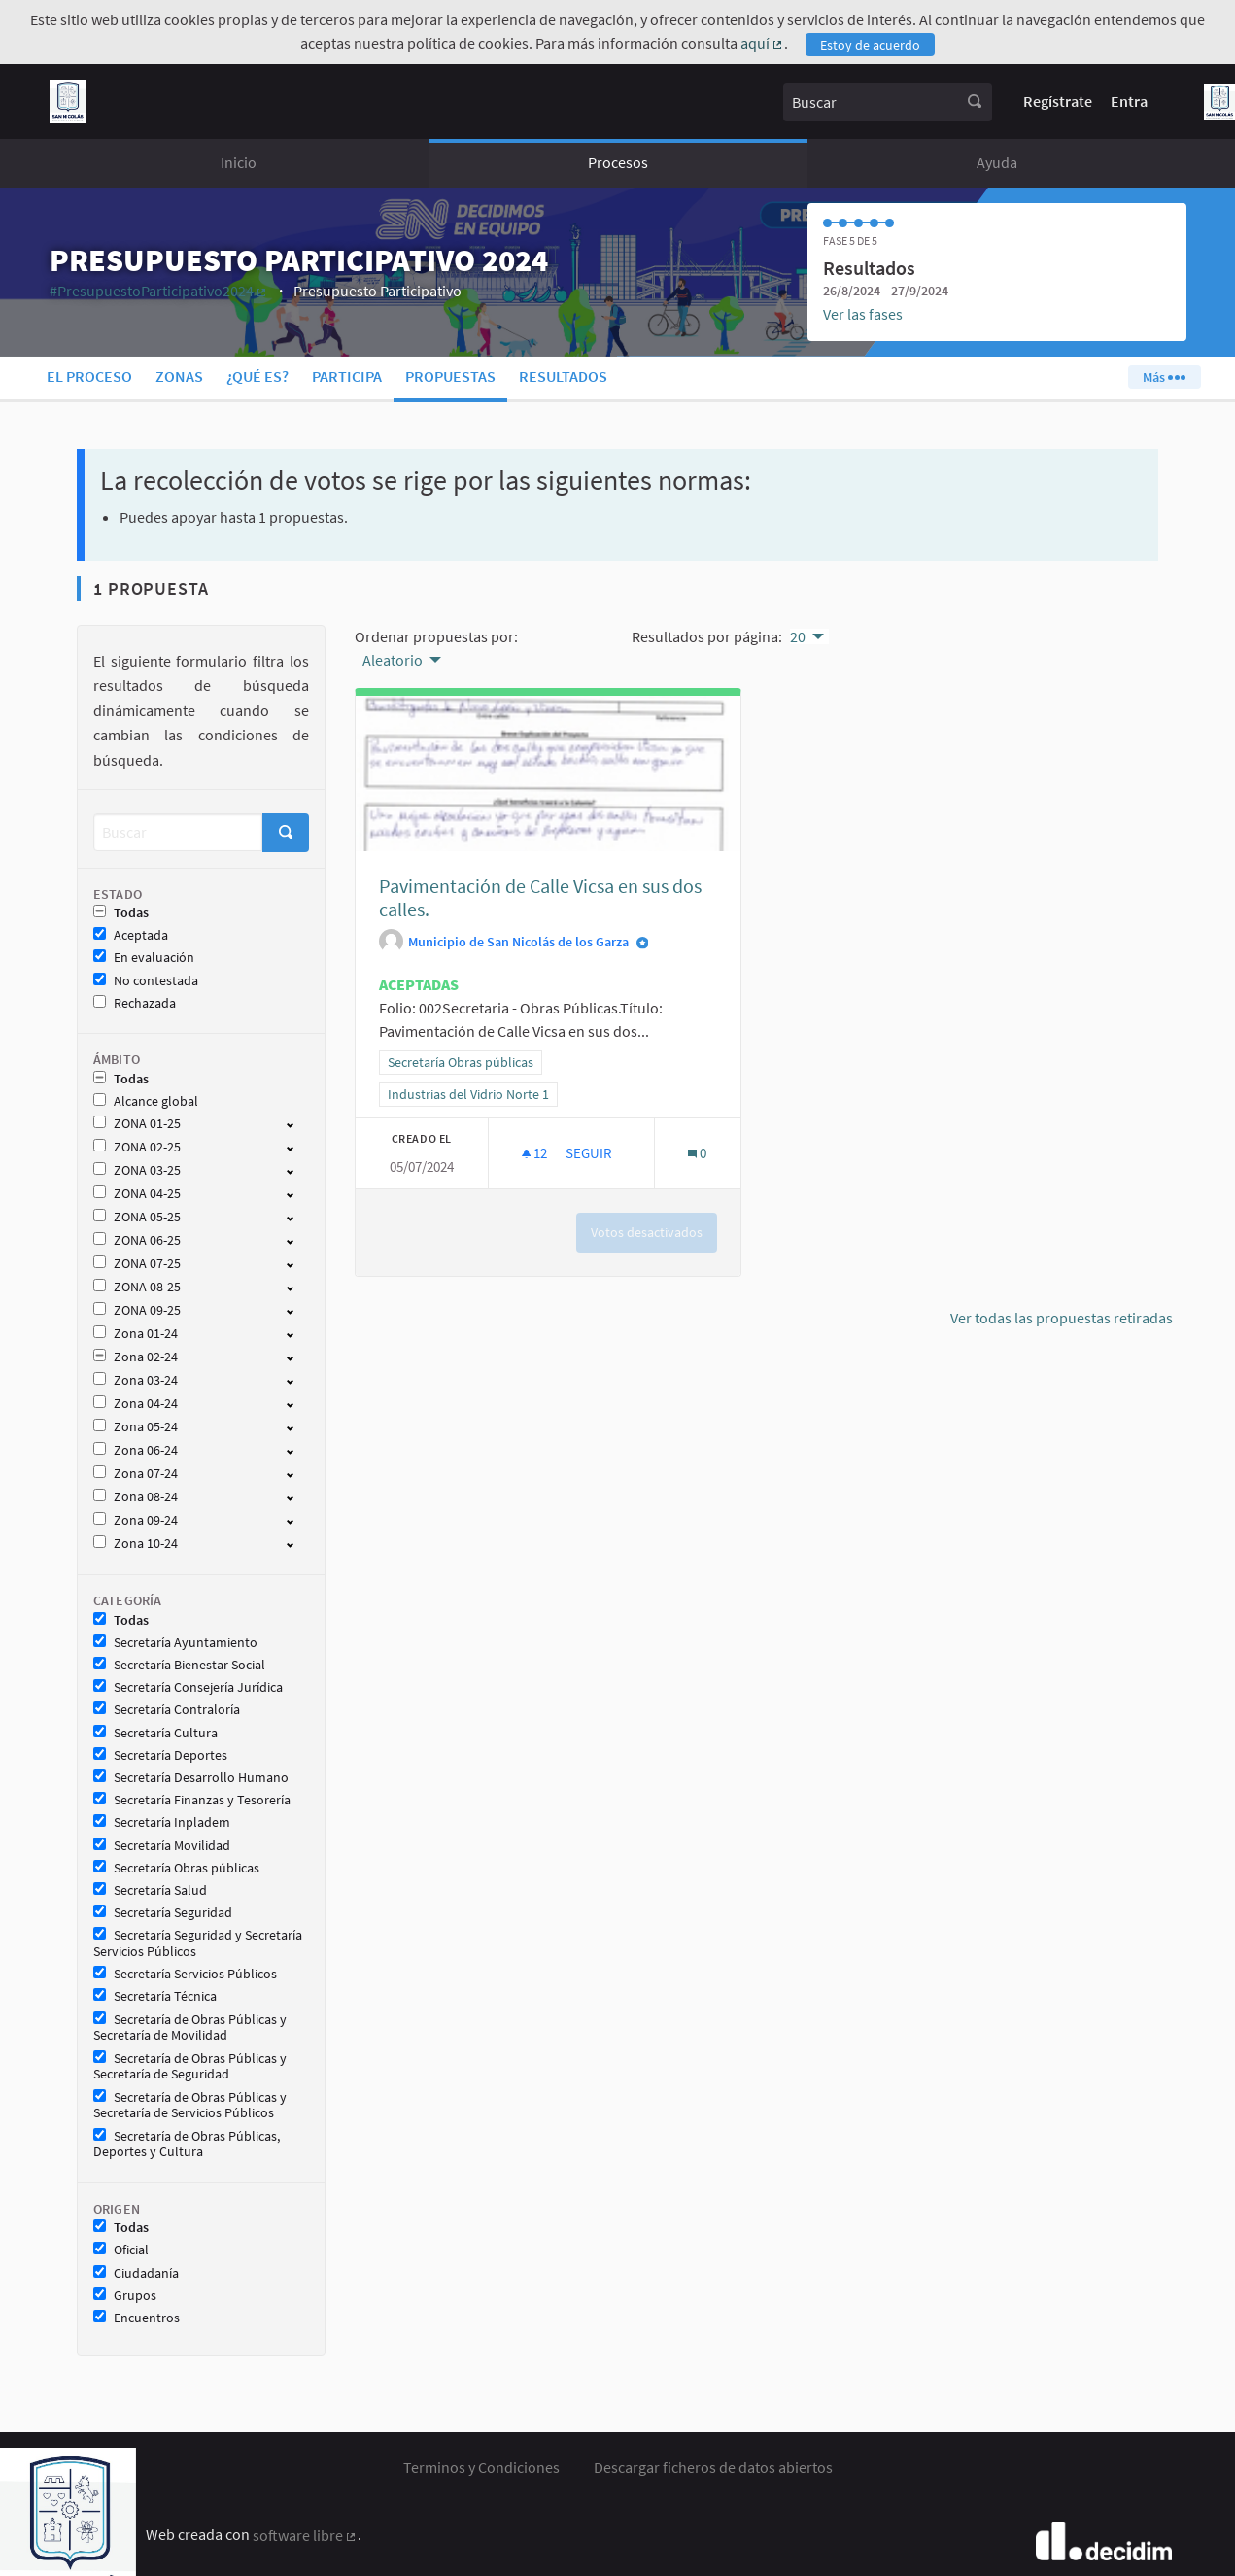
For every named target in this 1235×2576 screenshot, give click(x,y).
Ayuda (997, 162)
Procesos (618, 162)
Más (1164, 377)
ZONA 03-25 (137, 1170)
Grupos (124, 2295)
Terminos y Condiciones (481, 2467)
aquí (762, 42)
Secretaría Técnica (155, 1996)
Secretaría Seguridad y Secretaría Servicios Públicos (197, 1943)
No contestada (145, 981)
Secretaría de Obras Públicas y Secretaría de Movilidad (190, 2027)
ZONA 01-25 (137, 1124)
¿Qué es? (257, 376)
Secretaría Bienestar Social (179, 1665)
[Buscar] (177, 832)
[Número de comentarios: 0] (697, 1153)
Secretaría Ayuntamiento (175, 1642)
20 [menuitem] (798, 636)
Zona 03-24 (135, 1380)
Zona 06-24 (135, 1450)
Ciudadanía (136, 2273)
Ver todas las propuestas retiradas (1061, 1317)
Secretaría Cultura (155, 1733)
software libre (306, 2535)
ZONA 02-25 (137, 1147)
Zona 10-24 (135, 1543)
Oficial (121, 2250)
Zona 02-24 (135, 1357)
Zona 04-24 (135, 1403)
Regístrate (1057, 101)
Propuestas (450, 376)
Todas (121, 913)
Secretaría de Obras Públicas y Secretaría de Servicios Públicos (190, 2105)
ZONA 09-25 (137, 1310)
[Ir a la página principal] (68, 101)
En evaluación (143, 957)
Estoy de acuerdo (870, 44)
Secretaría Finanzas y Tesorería (192, 1800)
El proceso (89, 376)
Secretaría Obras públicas (176, 1868)
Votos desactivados (647, 1232)
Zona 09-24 (135, 1520)
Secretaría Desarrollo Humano (191, 1777)
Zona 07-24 (135, 1473)
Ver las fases (863, 314)
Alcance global (145, 1101)
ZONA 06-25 (137, 1240)
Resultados (563, 376)
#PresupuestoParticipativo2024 (159, 290)
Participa (347, 376)
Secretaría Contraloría (166, 1709)
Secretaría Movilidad (161, 1846)
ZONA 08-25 (137, 1287)
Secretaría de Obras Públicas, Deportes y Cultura (186, 2144)
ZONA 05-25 (137, 1217)
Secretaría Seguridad (162, 1913)
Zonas (179, 376)
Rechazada (134, 1003)
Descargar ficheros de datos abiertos (713, 2467)
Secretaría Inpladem (161, 1822)
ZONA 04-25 (137, 1193)
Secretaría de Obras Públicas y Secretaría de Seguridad (190, 2066)
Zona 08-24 (135, 1497)
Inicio (239, 162)
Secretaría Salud (150, 1890)
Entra (1129, 101)
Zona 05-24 (135, 1427)
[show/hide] (298, 1123)
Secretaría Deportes (160, 1755)
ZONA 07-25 (137, 1263)
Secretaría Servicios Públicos (185, 1974)
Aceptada (130, 935)
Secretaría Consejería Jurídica (188, 1687)
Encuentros (136, 2318)
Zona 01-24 (135, 1333)
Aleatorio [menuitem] (392, 660)
